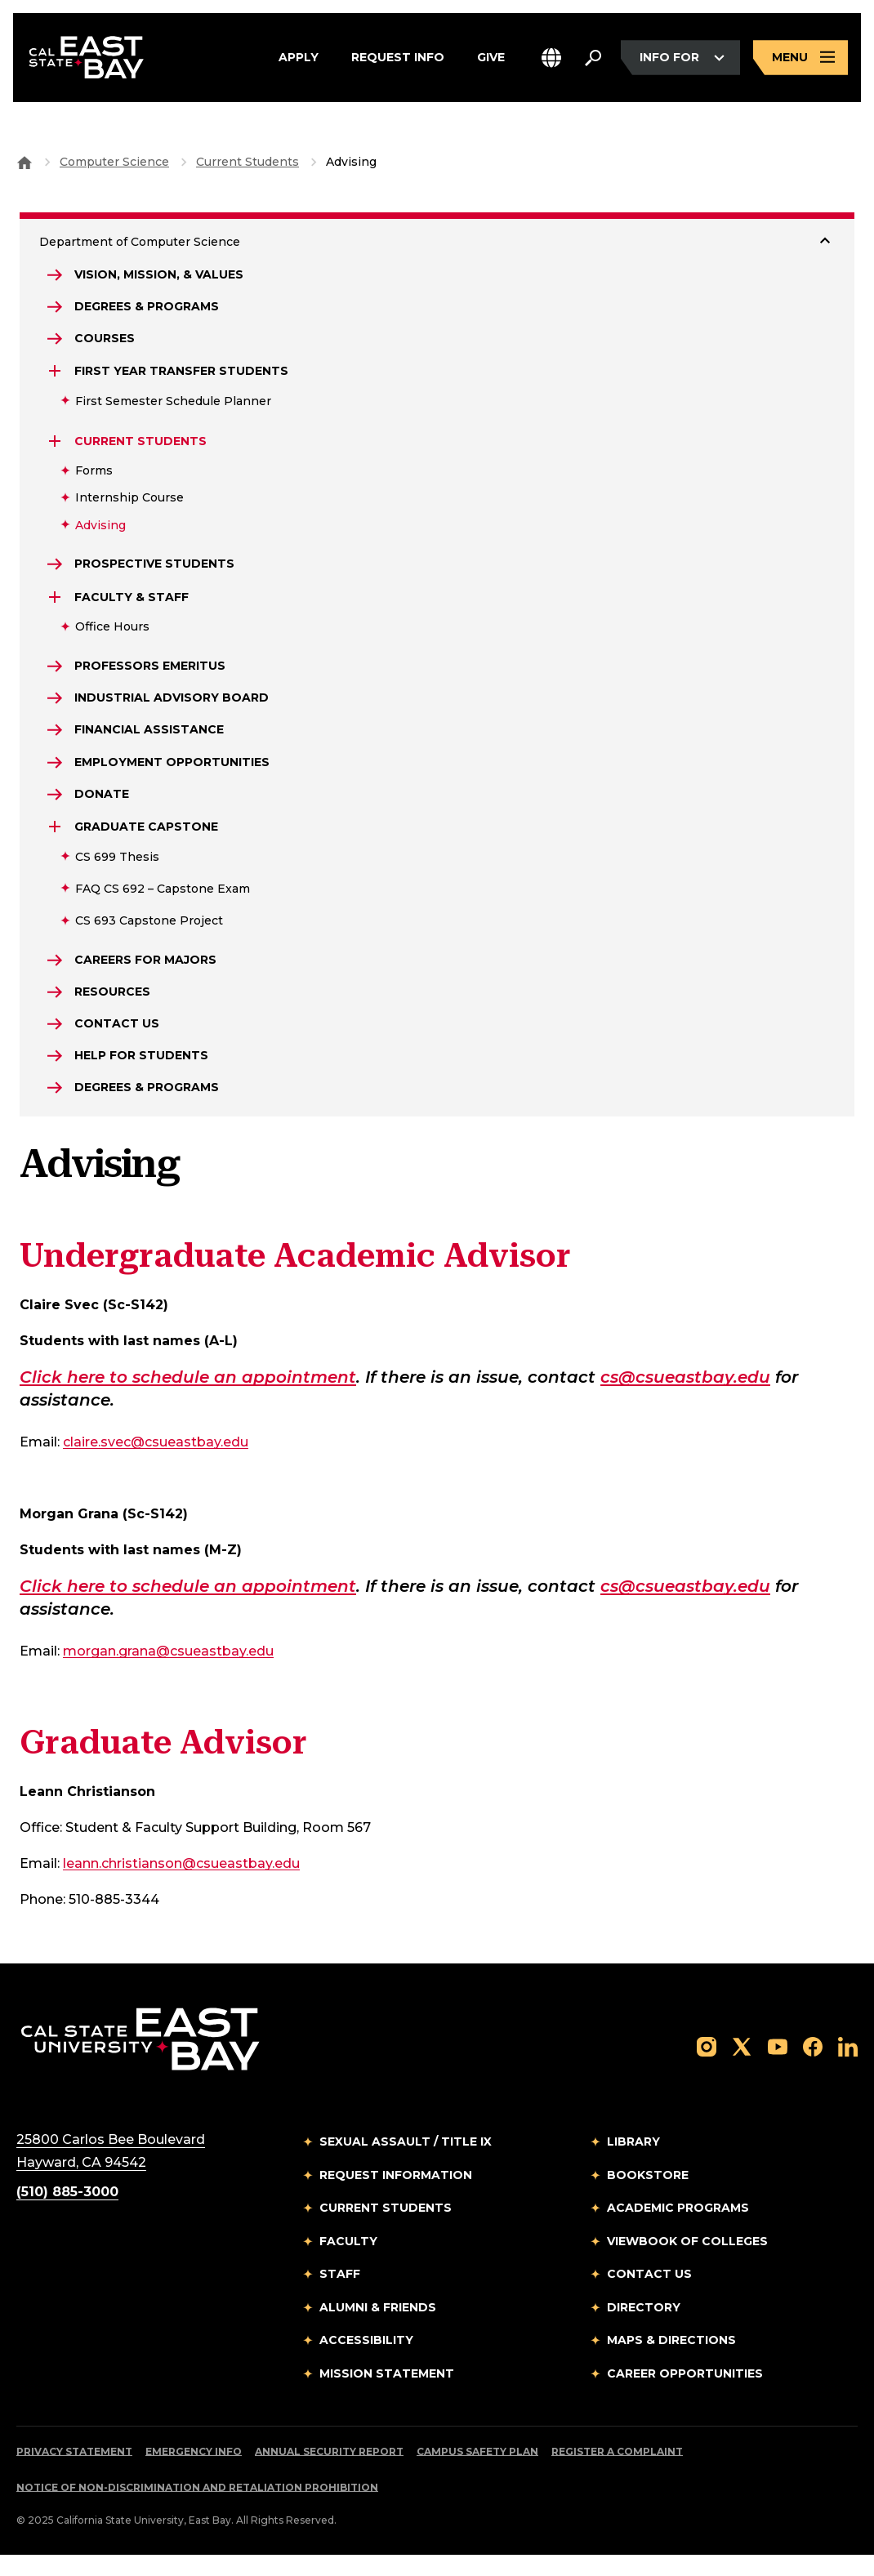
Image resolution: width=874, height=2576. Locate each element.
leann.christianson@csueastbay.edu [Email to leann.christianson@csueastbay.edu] (181, 1884)
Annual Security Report (329, 2473)
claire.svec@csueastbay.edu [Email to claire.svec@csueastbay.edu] (155, 1463)
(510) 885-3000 (67, 2213)
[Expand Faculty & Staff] (55, 602)
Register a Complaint (617, 2473)
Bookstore (648, 2196)
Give (491, 58)
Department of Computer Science (139, 241)
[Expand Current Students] (55, 445)
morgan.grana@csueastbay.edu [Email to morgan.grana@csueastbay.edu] (168, 1672)
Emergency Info (193, 2473)
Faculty (348, 2262)
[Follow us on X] (741, 2067)
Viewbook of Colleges (687, 2262)
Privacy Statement (74, 2473)
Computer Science (114, 161)
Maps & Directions (671, 2361)
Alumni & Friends (377, 2328)
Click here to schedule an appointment (188, 1398)
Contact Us (649, 2295)
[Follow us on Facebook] (813, 2067)
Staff (339, 2295)
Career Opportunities (685, 2394)
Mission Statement (386, 2394)
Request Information (395, 2196)
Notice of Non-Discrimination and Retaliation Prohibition (197, 2508)
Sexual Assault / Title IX (405, 2162)
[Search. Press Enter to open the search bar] (593, 59)
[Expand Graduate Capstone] (55, 840)
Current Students (247, 161)
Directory (643, 2328)
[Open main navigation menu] (800, 59)
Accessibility (366, 2361)
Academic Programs (678, 2229)
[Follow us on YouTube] (777, 2067)
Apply (299, 58)
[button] (551, 59)
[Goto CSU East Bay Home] (24, 161)
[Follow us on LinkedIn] (848, 2067)
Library (633, 2162)
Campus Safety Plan (477, 2473)
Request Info (397, 58)
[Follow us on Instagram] (706, 2067)
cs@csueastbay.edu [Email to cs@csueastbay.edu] (685, 1398)
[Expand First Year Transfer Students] (55, 375)
